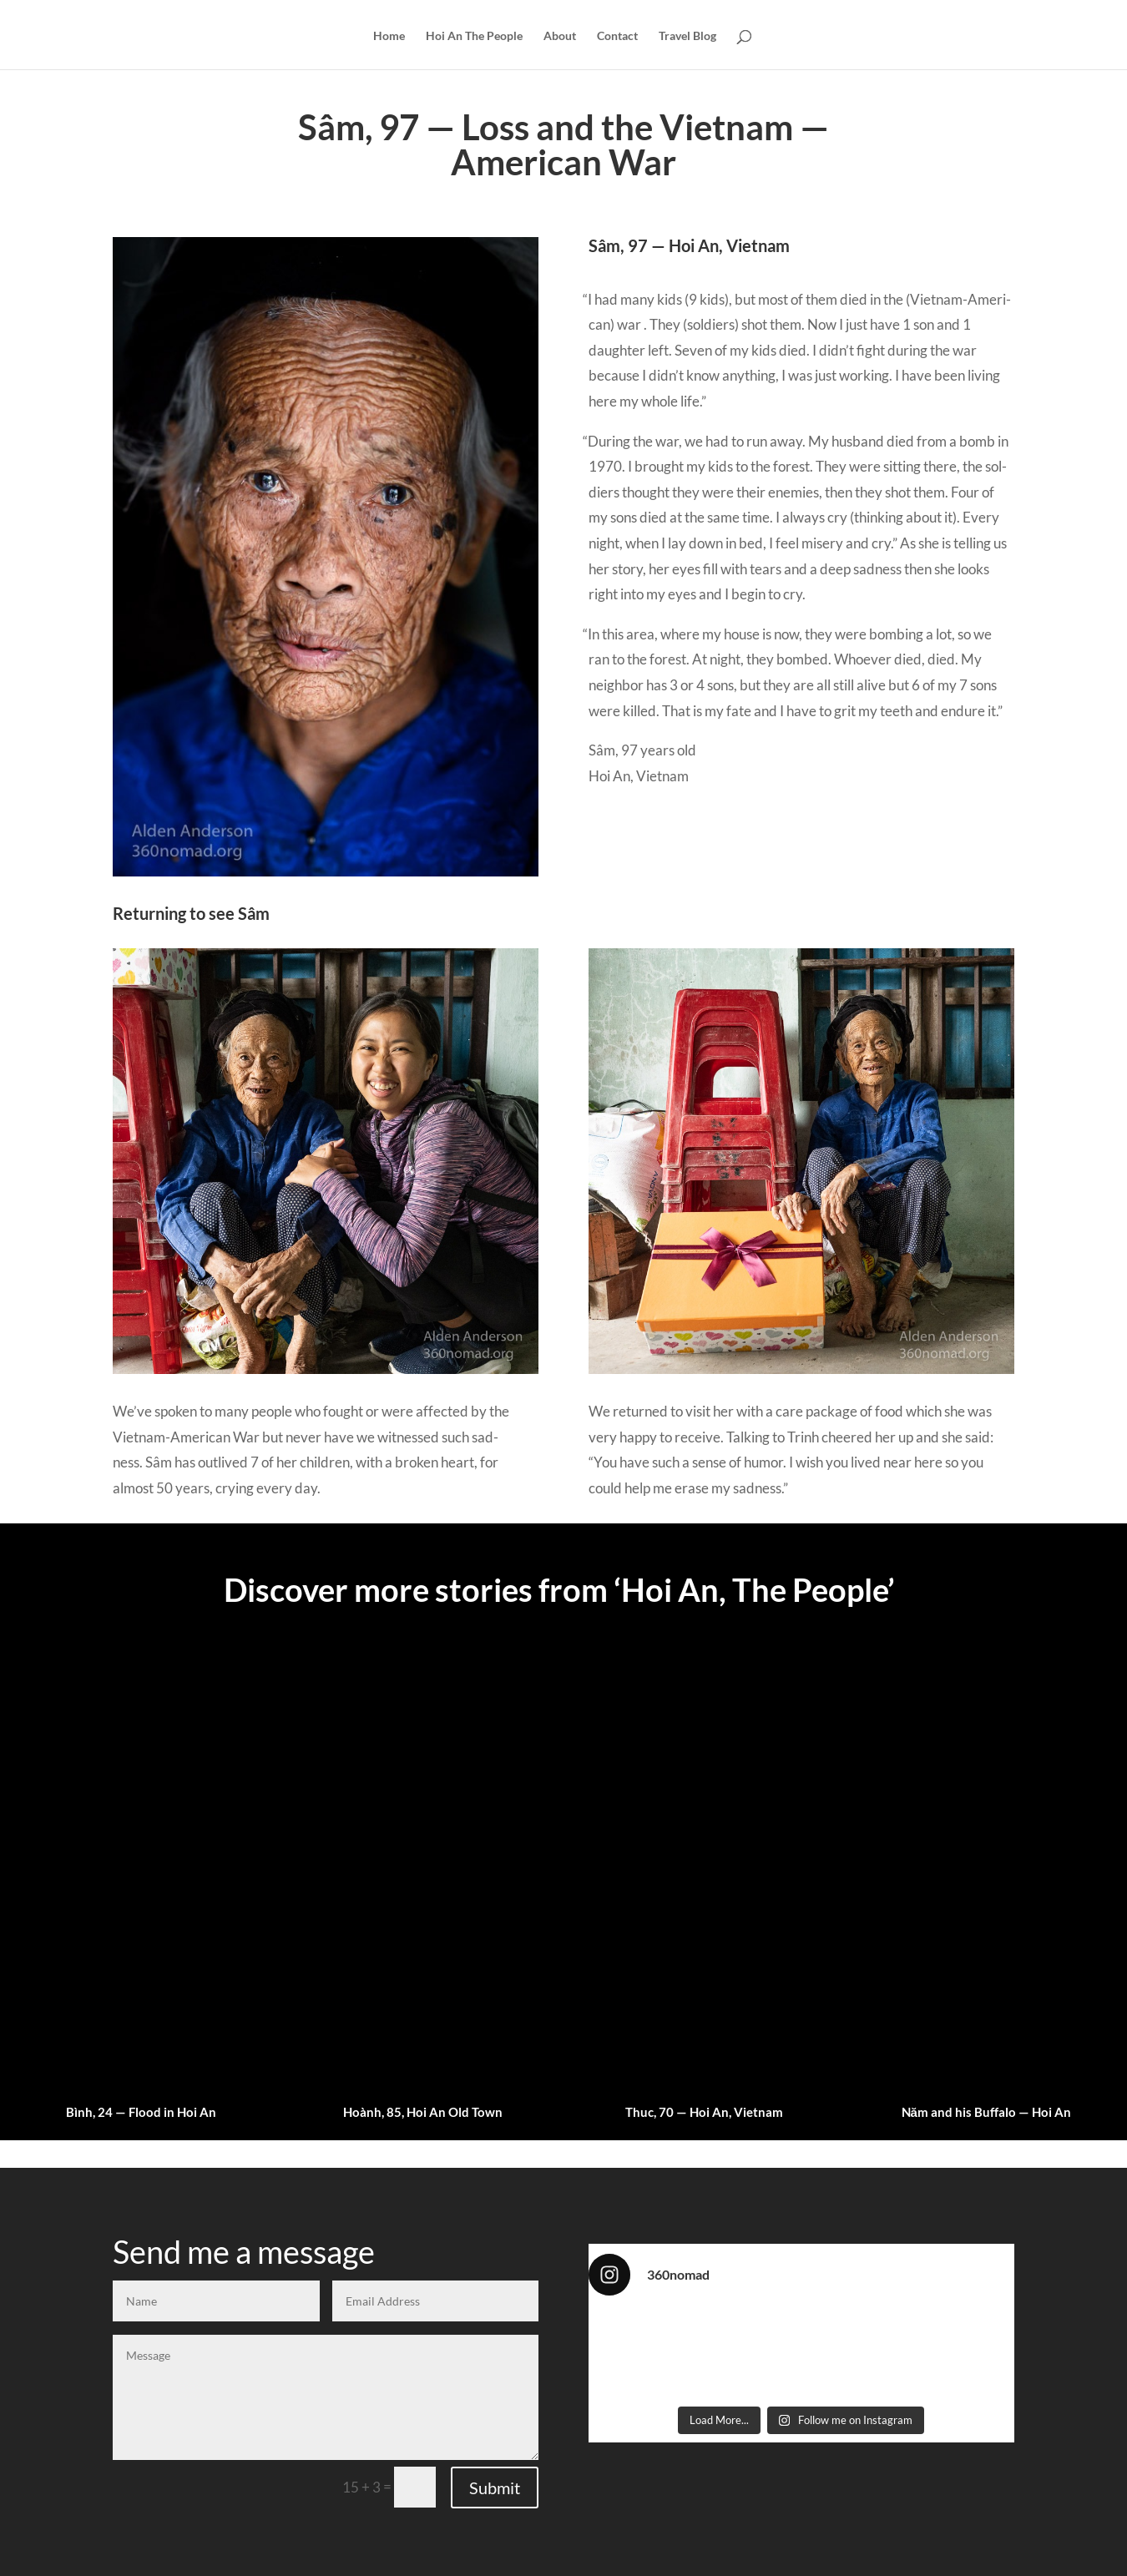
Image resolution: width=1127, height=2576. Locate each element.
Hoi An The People (474, 36)
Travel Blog (687, 36)
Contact (617, 36)
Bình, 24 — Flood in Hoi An (141, 2111)
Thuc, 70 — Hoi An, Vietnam (704, 2111)
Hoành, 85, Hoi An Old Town (423, 2111)
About (559, 36)
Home (389, 36)
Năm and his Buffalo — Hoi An (986, 2111)
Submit (494, 2488)
